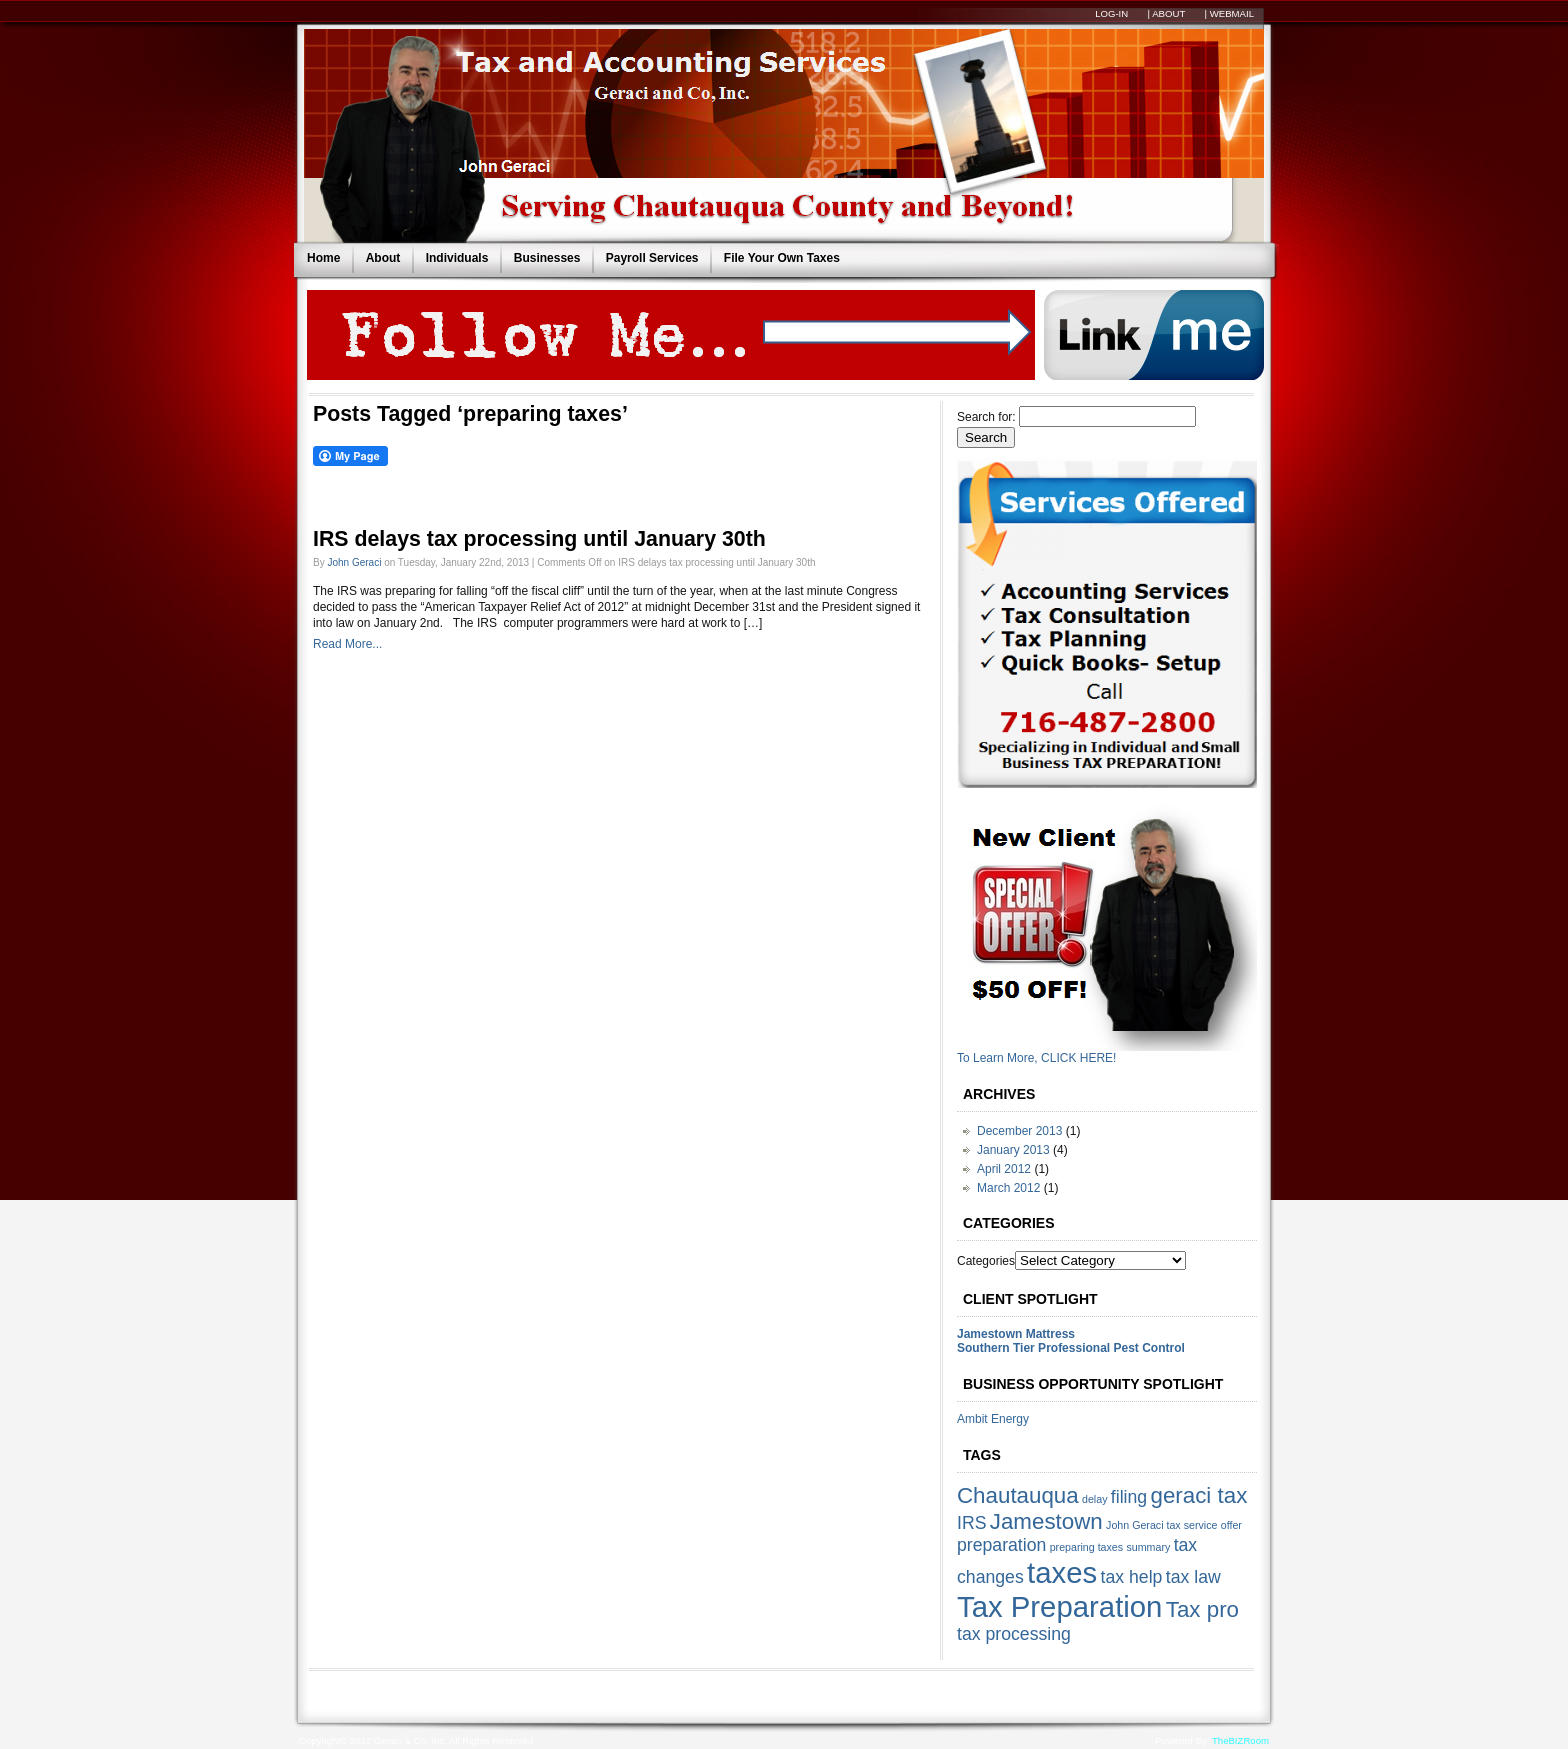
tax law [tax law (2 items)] (1193, 1577)
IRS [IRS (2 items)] (971, 1523)
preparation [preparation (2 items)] (1001, 1545)
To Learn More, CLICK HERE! (1036, 1058)
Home (323, 258)
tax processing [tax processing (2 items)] (1014, 1634)
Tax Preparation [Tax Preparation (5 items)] (1059, 1606)
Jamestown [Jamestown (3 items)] (1046, 1521)
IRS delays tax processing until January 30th (539, 539)
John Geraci (354, 562)
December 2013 (1019, 1131)
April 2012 (1004, 1169)
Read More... (347, 644)
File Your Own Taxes (782, 258)
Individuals (457, 258)
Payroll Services (652, 258)
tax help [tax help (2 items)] (1132, 1577)
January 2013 (1013, 1150)
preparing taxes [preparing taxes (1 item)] (1086, 1547)
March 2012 (1008, 1188)
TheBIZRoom (1240, 1740)
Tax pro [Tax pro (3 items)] (1202, 1609)
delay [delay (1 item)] (1094, 1499)
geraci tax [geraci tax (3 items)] (1199, 1495)
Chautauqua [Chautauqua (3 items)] (1018, 1495)
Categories (986, 1261)
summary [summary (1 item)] (1148, 1547)
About (383, 258)
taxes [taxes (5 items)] (1062, 1572)
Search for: (986, 417)
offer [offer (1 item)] (1231, 1525)
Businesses (547, 258)
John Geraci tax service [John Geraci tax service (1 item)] (1161, 1525)
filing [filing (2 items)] (1129, 1497)
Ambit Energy (993, 1419)
